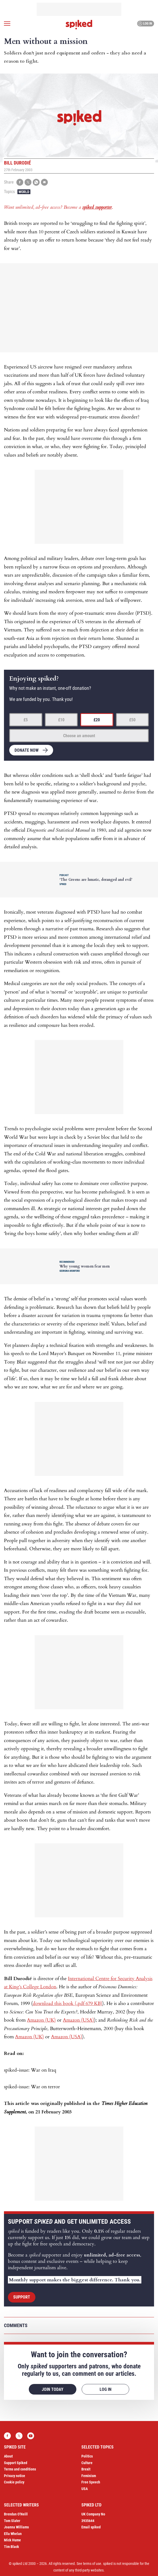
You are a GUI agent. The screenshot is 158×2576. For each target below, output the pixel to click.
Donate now (27, 750)
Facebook (7, 2435)
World (23, 192)
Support (21, 2297)
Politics (87, 2456)
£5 (26, 719)
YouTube (30, 2435)
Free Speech (90, 2482)
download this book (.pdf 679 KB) (67, 2003)
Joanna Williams (16, 2527)
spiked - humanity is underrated (79, 24)
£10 (61, 719)
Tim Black (11, 2547)
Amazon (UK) (41, 2020)
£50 (132, 719)
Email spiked (91, 2527)
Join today (52, 2389)
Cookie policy (14, 2482)
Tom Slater (12, 2521)
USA (84, 2489)
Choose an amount (79, 735)
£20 (97, 719)
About (8, 2456)
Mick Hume (12, 2540)
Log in (145, 23)
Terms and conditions (20, 2469)
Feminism (88, 2476)
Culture (86, 2463)
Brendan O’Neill (16, 2514)
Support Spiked (15, 2463)
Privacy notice (14, 2476)
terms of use (92, 2563)
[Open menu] (7, 23)
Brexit (85, 2469)
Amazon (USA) (78, 2020)
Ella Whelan (13, 2534)
